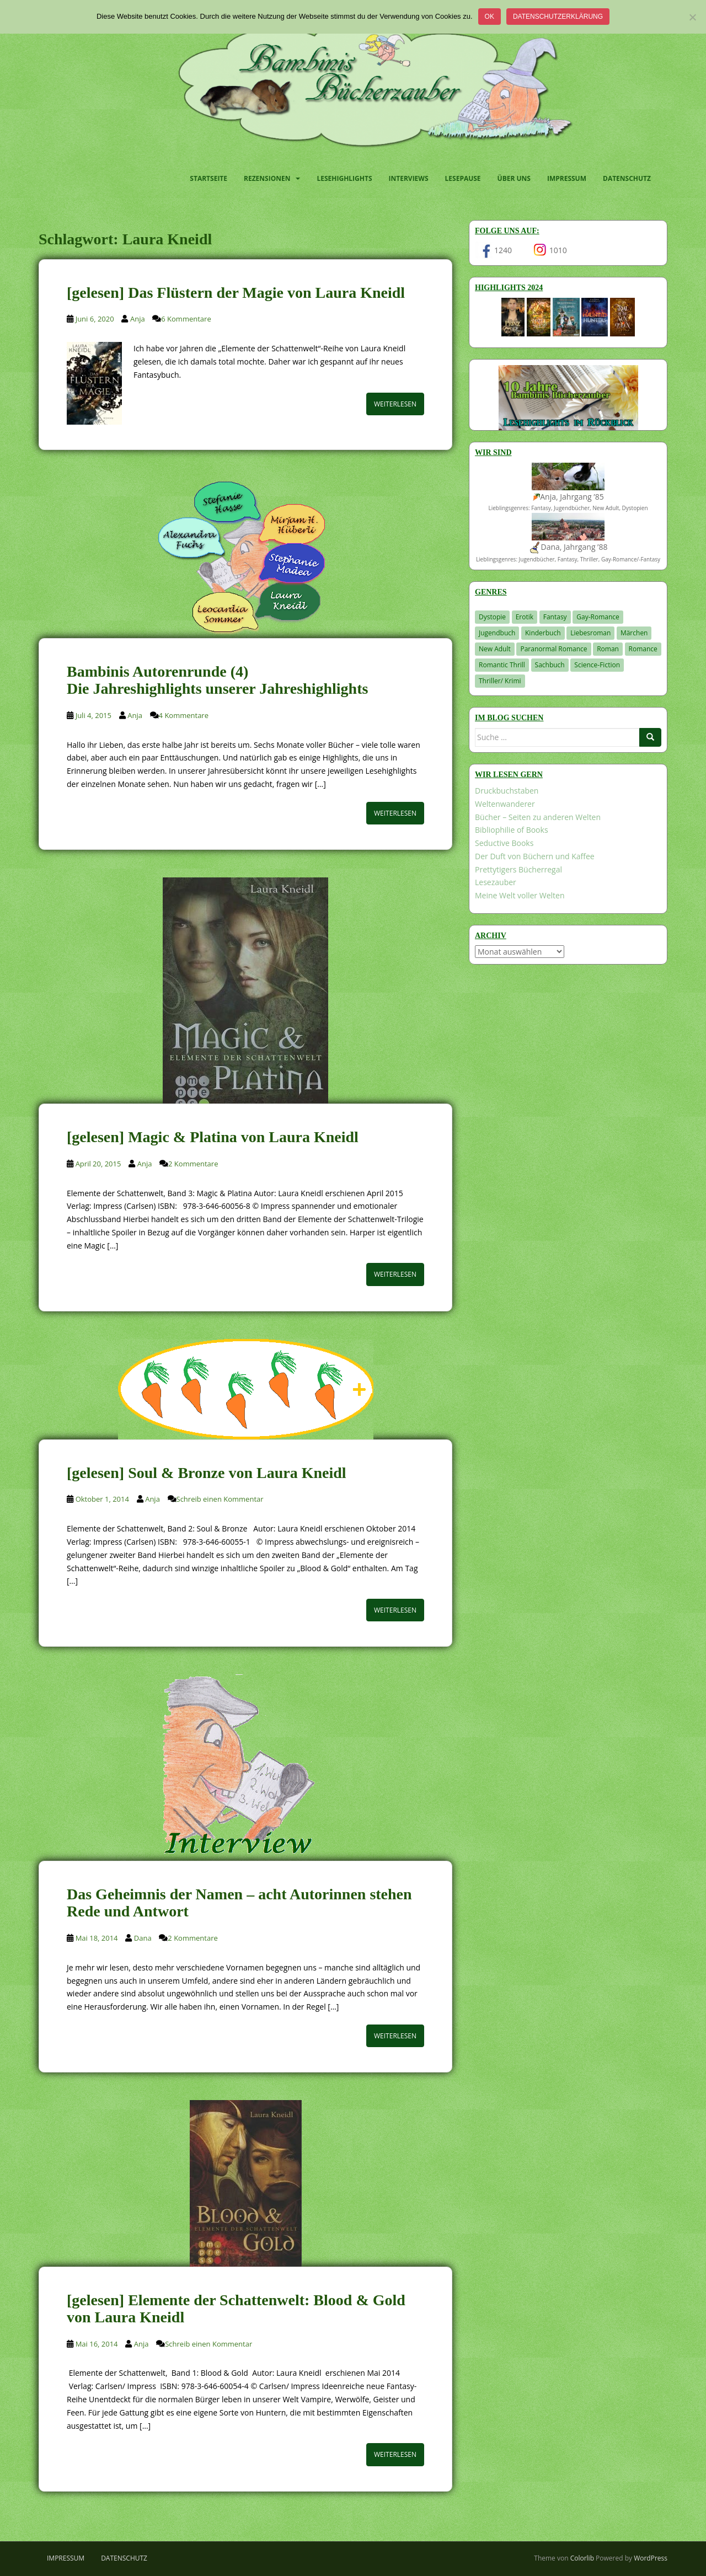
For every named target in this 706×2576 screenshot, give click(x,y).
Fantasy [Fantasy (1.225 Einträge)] (555, 617)
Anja (137, 319)
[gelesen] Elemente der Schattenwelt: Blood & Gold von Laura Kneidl (236, 2308)
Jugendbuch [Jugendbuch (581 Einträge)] (497, 633)
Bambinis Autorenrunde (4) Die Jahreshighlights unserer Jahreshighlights (217, 680)
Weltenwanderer (505, 804)
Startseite (208, 178)
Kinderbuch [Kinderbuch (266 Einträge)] (543, 633)
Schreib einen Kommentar (220, 1499)
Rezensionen (267, 178)
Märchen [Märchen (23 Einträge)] (634, 633)
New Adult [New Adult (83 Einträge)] (495, 649)
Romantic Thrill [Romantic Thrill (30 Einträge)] (502, 665)
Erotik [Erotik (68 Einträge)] (524, 617)
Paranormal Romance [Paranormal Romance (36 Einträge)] (553, 649)
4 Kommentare (183, 715)
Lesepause (463, 178)
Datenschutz (627, 178)
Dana (143, 1938)
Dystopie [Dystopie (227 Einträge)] (492, 617)
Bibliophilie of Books (511, 829)
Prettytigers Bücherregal (518, 869)
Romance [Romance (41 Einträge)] (643, 649)
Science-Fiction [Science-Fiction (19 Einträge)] (597, 665)
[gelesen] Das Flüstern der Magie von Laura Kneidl (236, 292)
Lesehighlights (344, 178)
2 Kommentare (193, 1164)
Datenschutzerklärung (558, 16)
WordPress (650, 2558)
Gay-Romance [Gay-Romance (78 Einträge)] (597, 617)
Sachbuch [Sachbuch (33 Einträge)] (550, 665)
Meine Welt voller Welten (519, 895)
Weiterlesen (395, 404)
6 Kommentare (186, 319)
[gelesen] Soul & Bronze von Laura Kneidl (206, 1472)
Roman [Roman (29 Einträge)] (608, 649)
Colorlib (582, 2558)
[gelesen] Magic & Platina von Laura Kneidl (213, 1136)
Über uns (514, 178)
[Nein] (692, 17)
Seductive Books (504, 843)
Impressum (566, 178)
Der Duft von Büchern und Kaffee (535, 856)
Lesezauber (495, 882)
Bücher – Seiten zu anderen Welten (538, 817)
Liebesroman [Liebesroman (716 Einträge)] (590, 633)
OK (489, 16)
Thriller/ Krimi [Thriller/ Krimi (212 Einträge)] (500, 680)
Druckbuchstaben (506, 790)
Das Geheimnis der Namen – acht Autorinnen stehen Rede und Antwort (239, 1903)
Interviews (409, 178)
